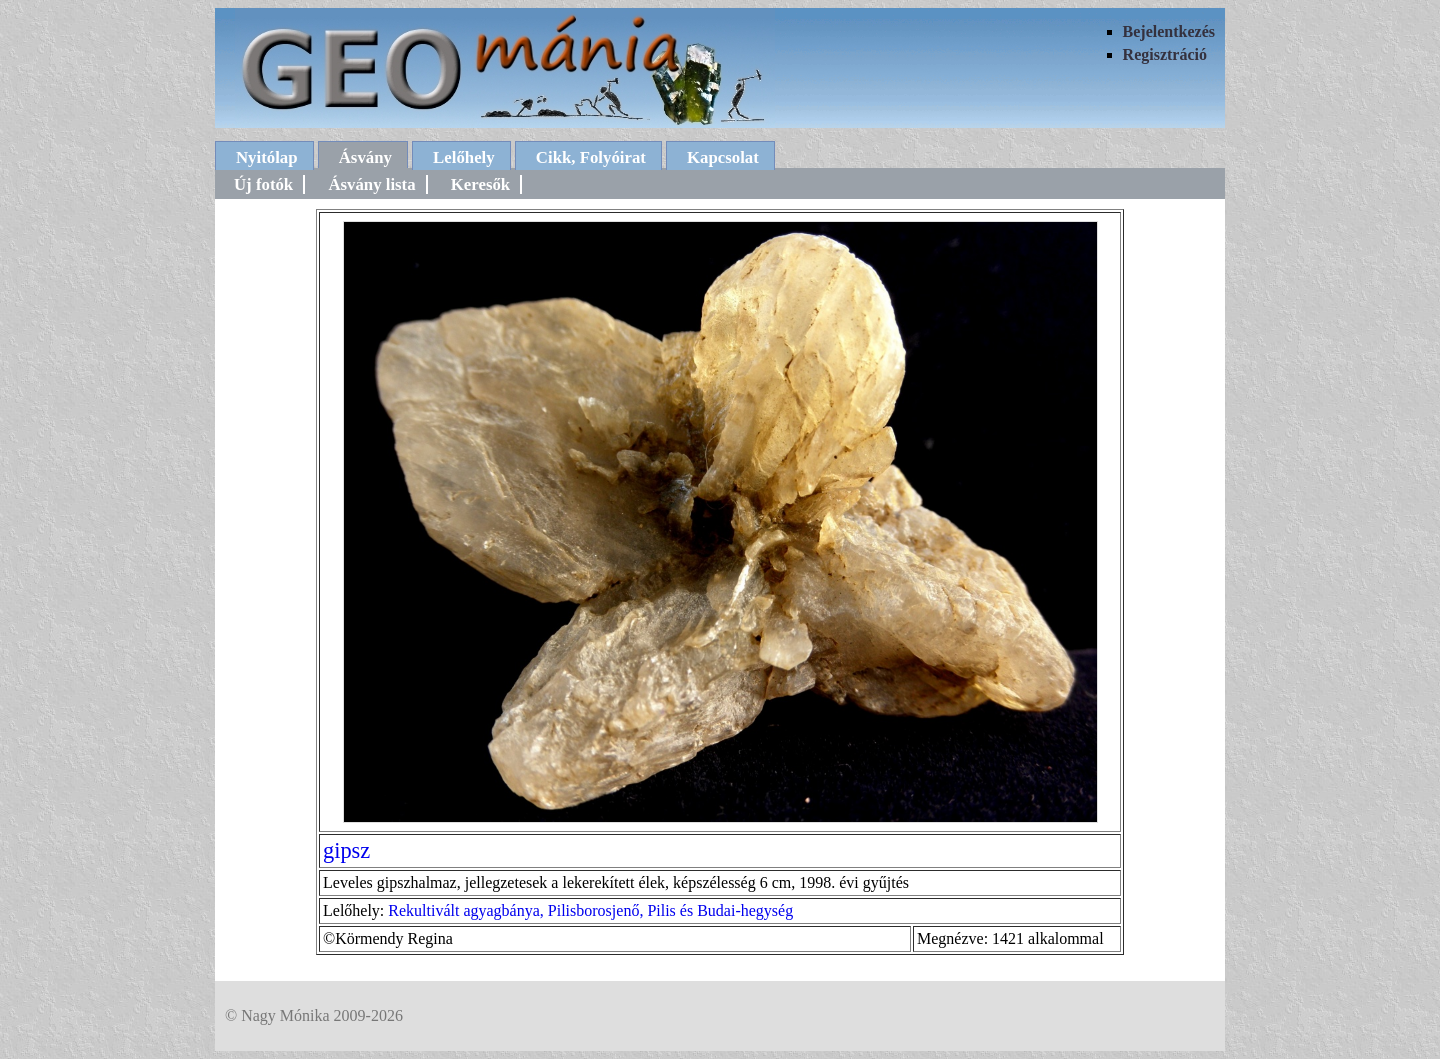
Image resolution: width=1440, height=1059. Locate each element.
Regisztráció (1165, 54)
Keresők (480, 184)
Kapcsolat (723, 157)
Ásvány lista (371, 184)
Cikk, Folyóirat (591, 157)
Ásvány (365, 157)
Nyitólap (267, 157)
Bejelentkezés (1169, 31)
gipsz (346, 850)
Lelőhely (464, 157)
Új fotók (263, 184)
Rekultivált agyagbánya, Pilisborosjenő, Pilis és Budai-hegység (590, 910)
